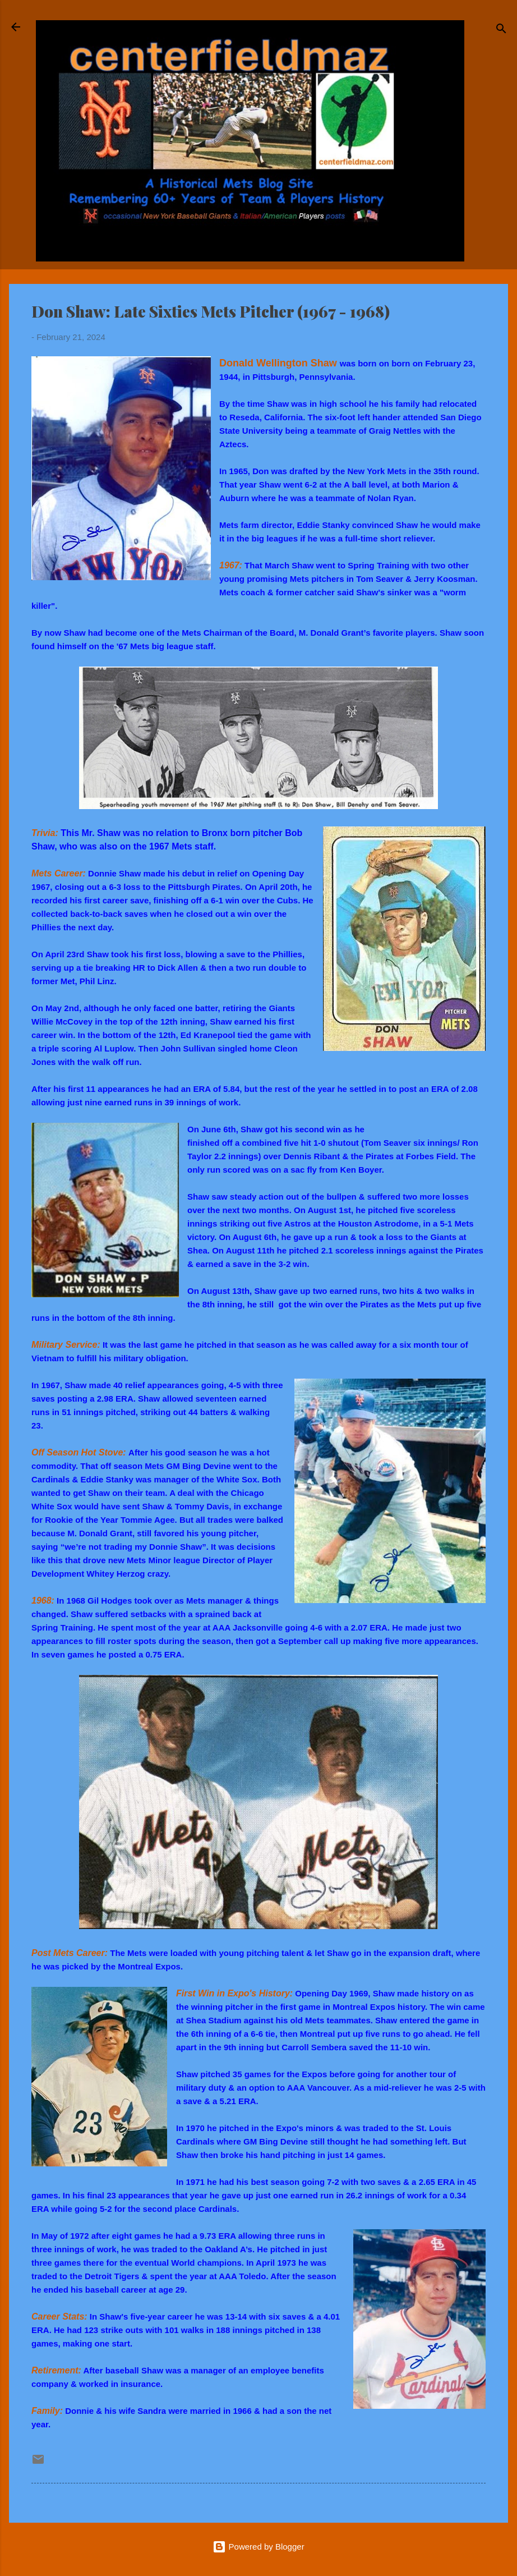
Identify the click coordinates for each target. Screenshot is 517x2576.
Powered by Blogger (258, 2546)
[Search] (501, 30)
